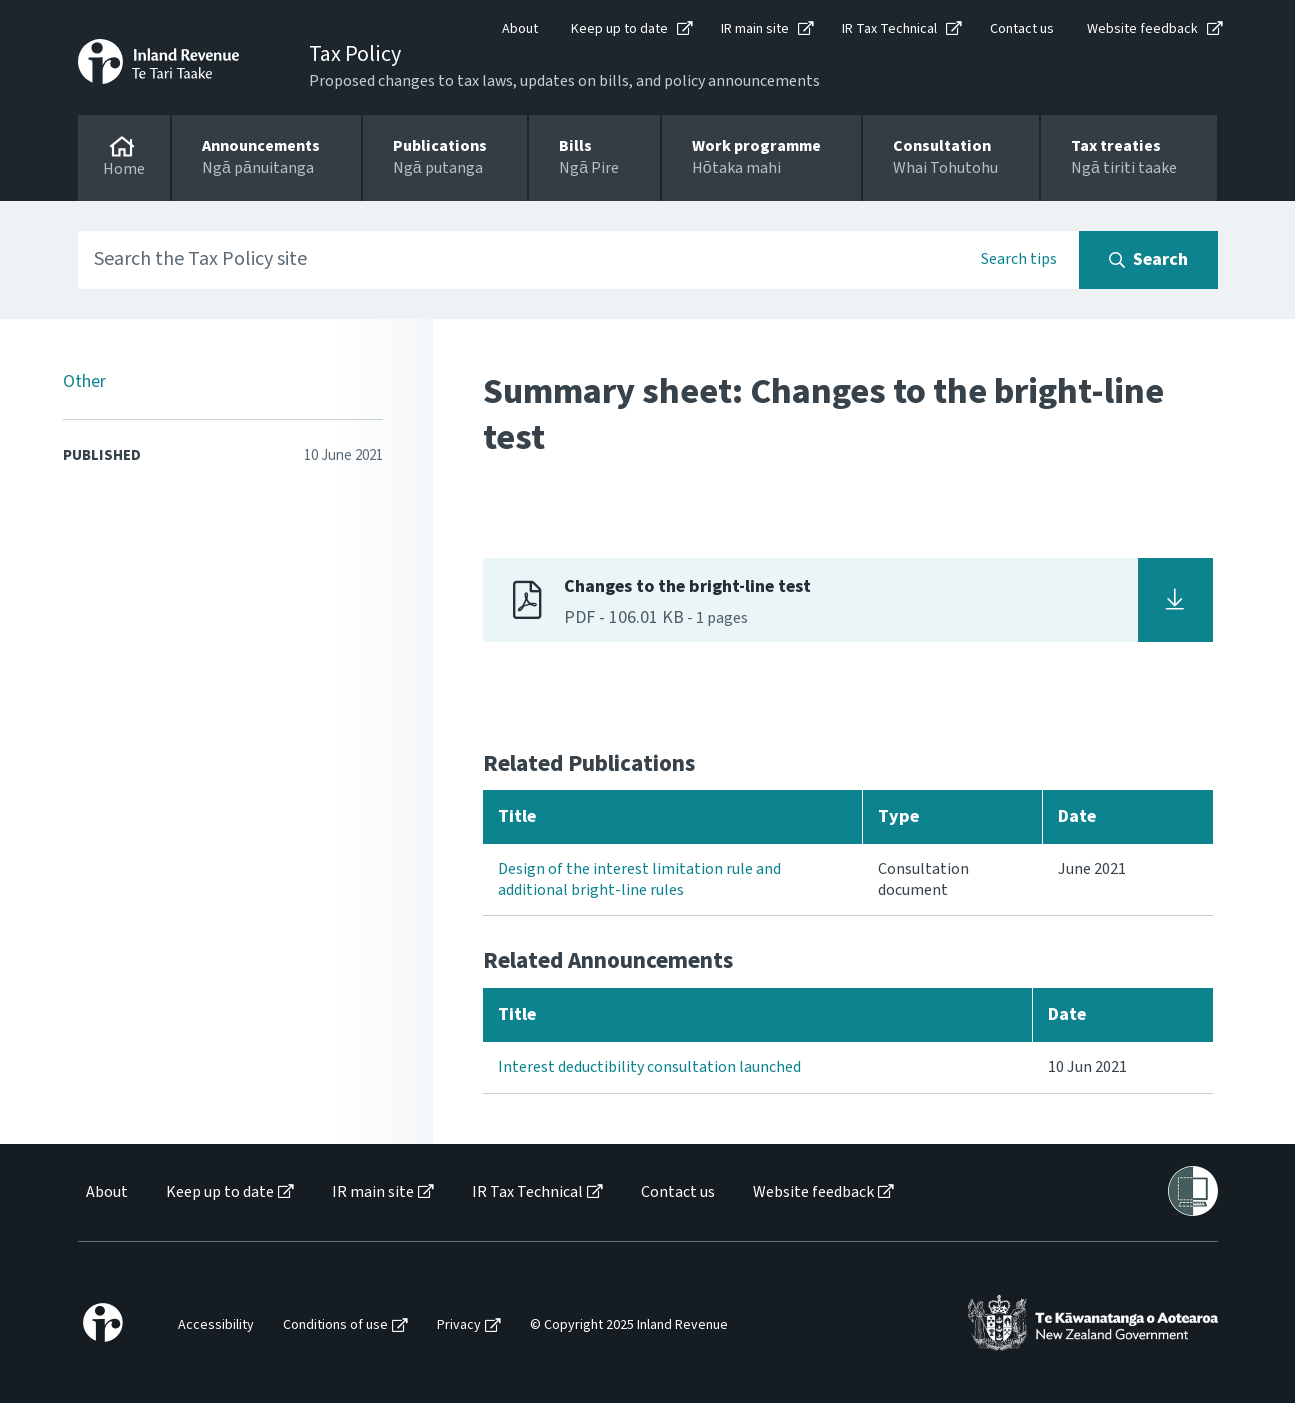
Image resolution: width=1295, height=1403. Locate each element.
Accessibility (216, 1325)
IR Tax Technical (889, 29)
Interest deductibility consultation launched (649, 1067)
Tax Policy (355, 54)
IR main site (755, 29)
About (520, 29)
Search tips (1019, 259)
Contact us (1022, 29)
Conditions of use (335, 1325)
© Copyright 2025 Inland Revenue (629, 1325)
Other (84, 381)
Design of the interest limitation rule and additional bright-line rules (639, 879)
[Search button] (1148, 260)
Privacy (459, 1325)
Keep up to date (619, 29)
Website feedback (1142, 29)
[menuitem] (105, 1192)
